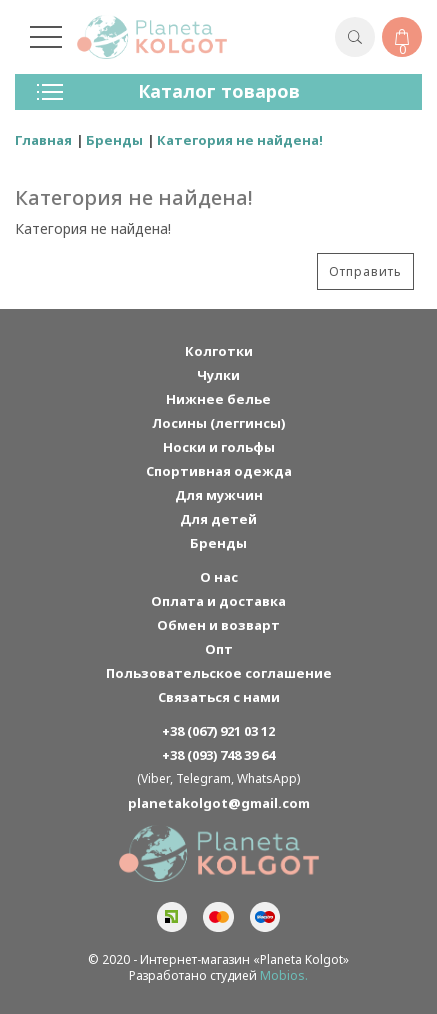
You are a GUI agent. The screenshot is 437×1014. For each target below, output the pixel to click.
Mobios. (284, 975)
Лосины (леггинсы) (218, 423)
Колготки (219, 351)
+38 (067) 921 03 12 (218, 731)
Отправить (365, 271)
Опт (219, 649)
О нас (219, 577)
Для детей (218, 519)
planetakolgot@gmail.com (219, 803)
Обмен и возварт (218, 625)
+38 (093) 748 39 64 (218, 755)
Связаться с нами (219, 697)
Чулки (218, 375)
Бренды (114, 140)
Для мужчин (219, 495)
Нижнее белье (218, 399)
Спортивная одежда (219, 471)
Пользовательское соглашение (219, 673)
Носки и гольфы (219, 447)
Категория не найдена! (240, 140)
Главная (43, 140)
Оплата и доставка (218, 601)
